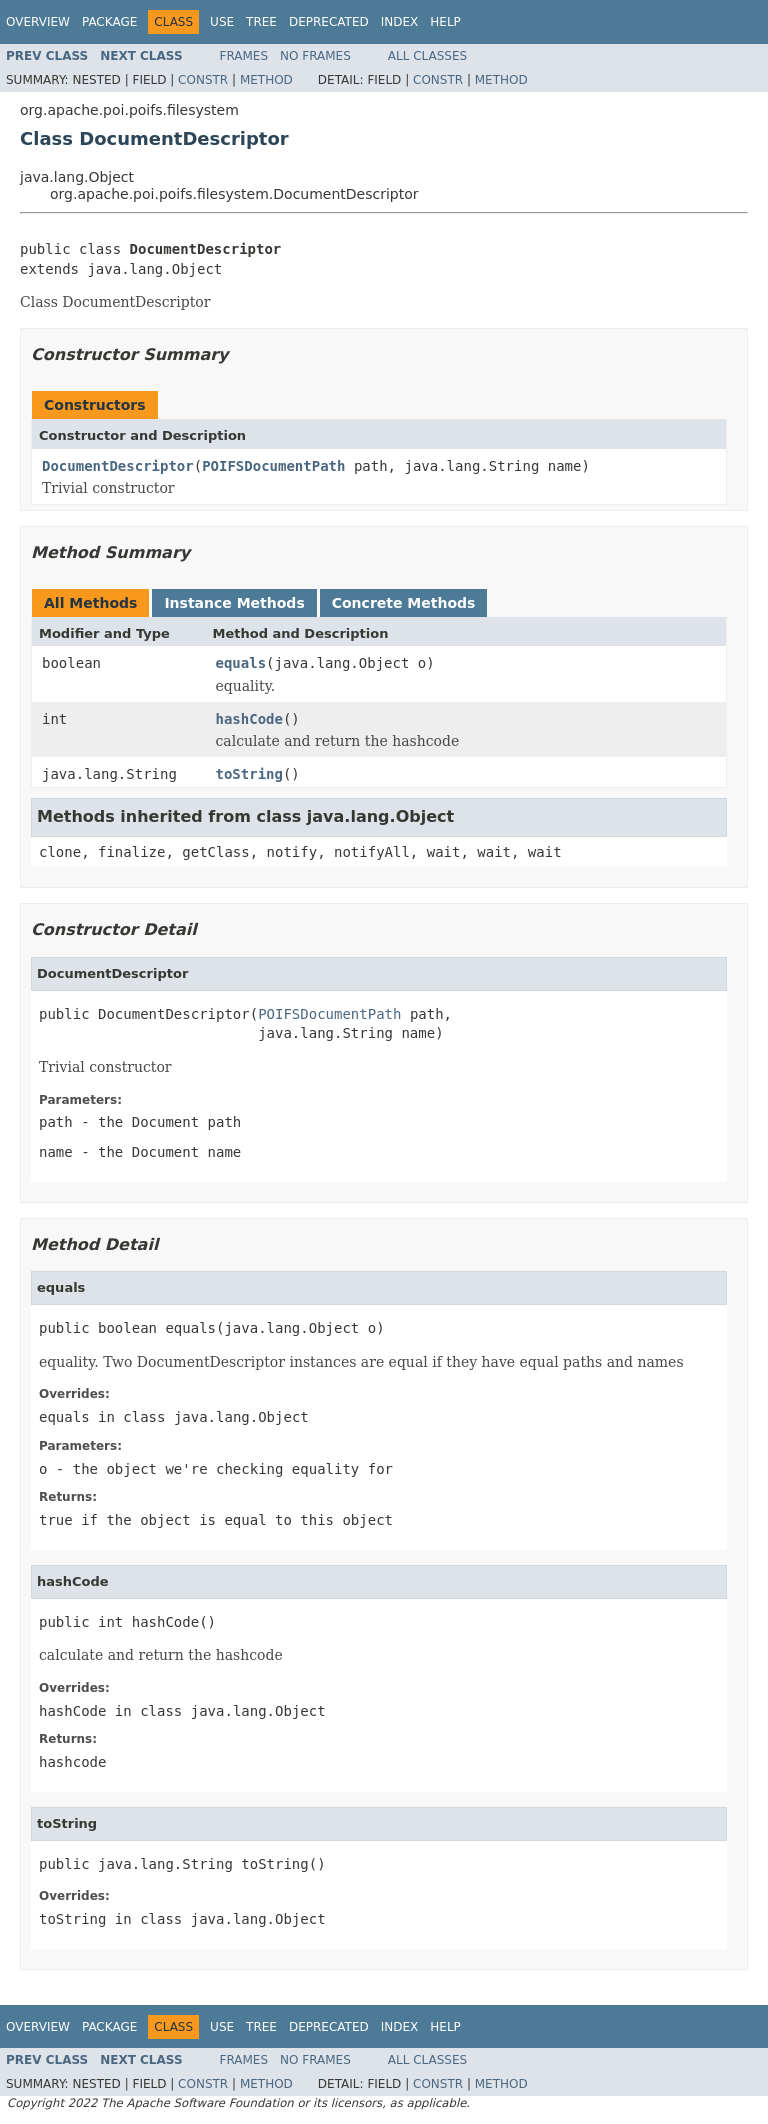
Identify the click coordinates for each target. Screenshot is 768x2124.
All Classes (427, 56)
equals (241, 663)
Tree (261, 22)
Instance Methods (234, 603)
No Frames (315, 56)
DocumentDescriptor (118, 466)
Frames (244, 56)
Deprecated (329, 22)
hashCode (249, 719)
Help (445, 22)
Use (222, 22)
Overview (38, 22)
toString (249, 774)
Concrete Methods (404, 603)
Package (109, 22)
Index (400, 22)
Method (266, 80)
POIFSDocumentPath (273, 466)
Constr (203, 80)
